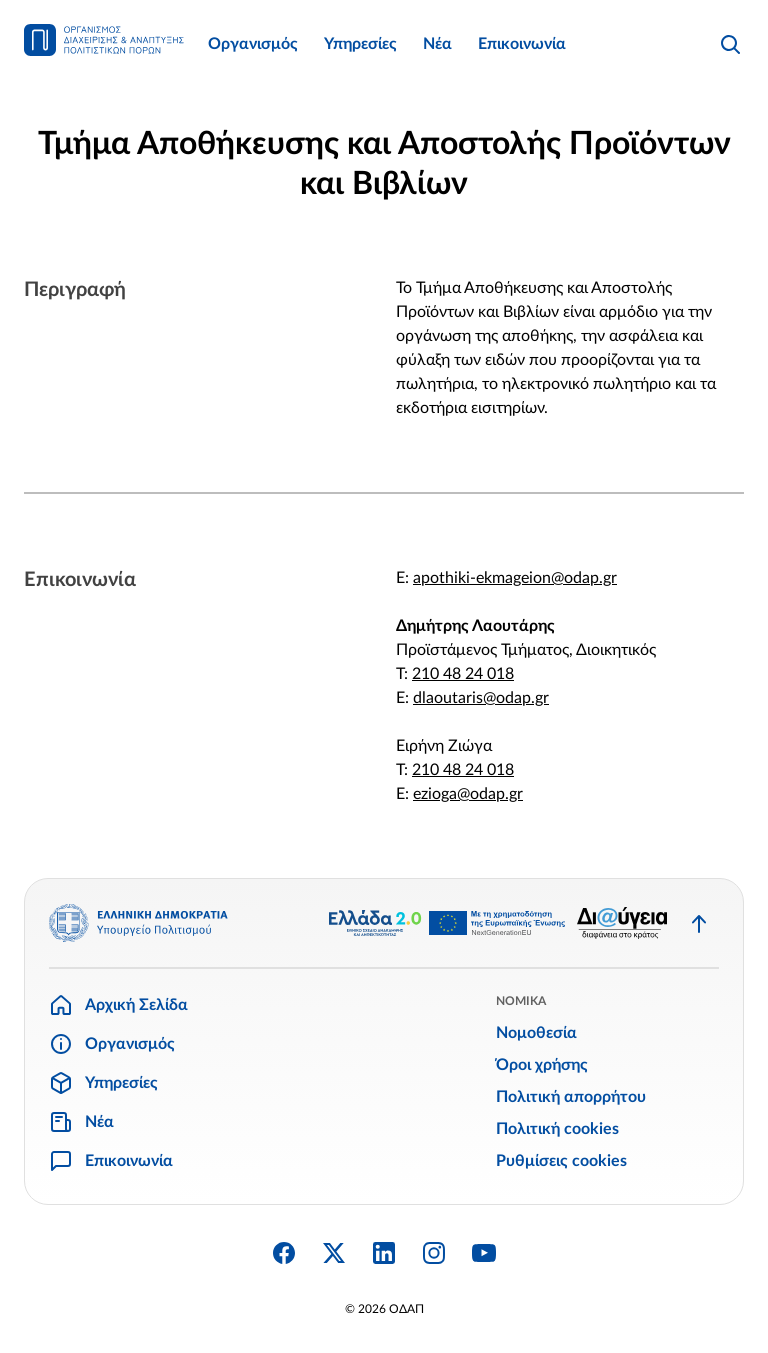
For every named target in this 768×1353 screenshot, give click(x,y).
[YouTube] (484, 1253)
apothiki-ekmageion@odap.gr (515, 578)
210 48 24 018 (463, 674)
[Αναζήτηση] (730, 44)
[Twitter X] (334, 1253)
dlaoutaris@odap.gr (481, 698)
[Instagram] (434, 1253)
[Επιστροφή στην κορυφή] (699, 923)
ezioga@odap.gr (468, 794)
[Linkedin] (384, 1253)
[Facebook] (284, 1253)
